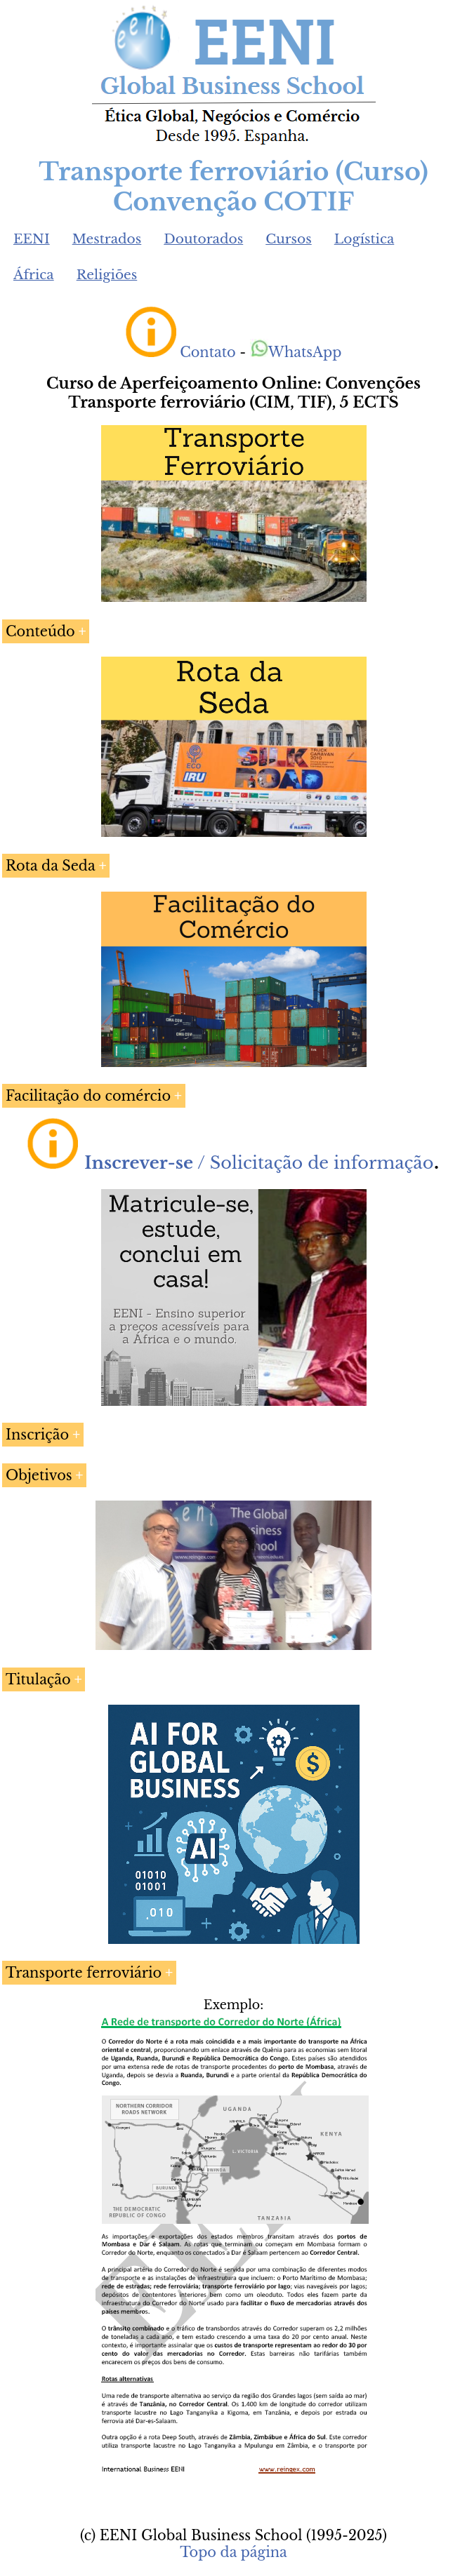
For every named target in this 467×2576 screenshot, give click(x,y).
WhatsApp (296, 352)
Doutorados (203, 239)
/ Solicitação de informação (258, 1163)
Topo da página (233, 2552)
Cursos (288, 239)
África (33, 275)
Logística (364, 239)
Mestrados (107, 239)
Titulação (38, 1679)
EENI (31, 239)
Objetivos (39, 1475)
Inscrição (37, 1434)
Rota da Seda (51, 865)
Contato (208, 352)
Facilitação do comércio (88, 1095)
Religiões (107, 275)
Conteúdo (40, 631)
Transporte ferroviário (84, 1972)
